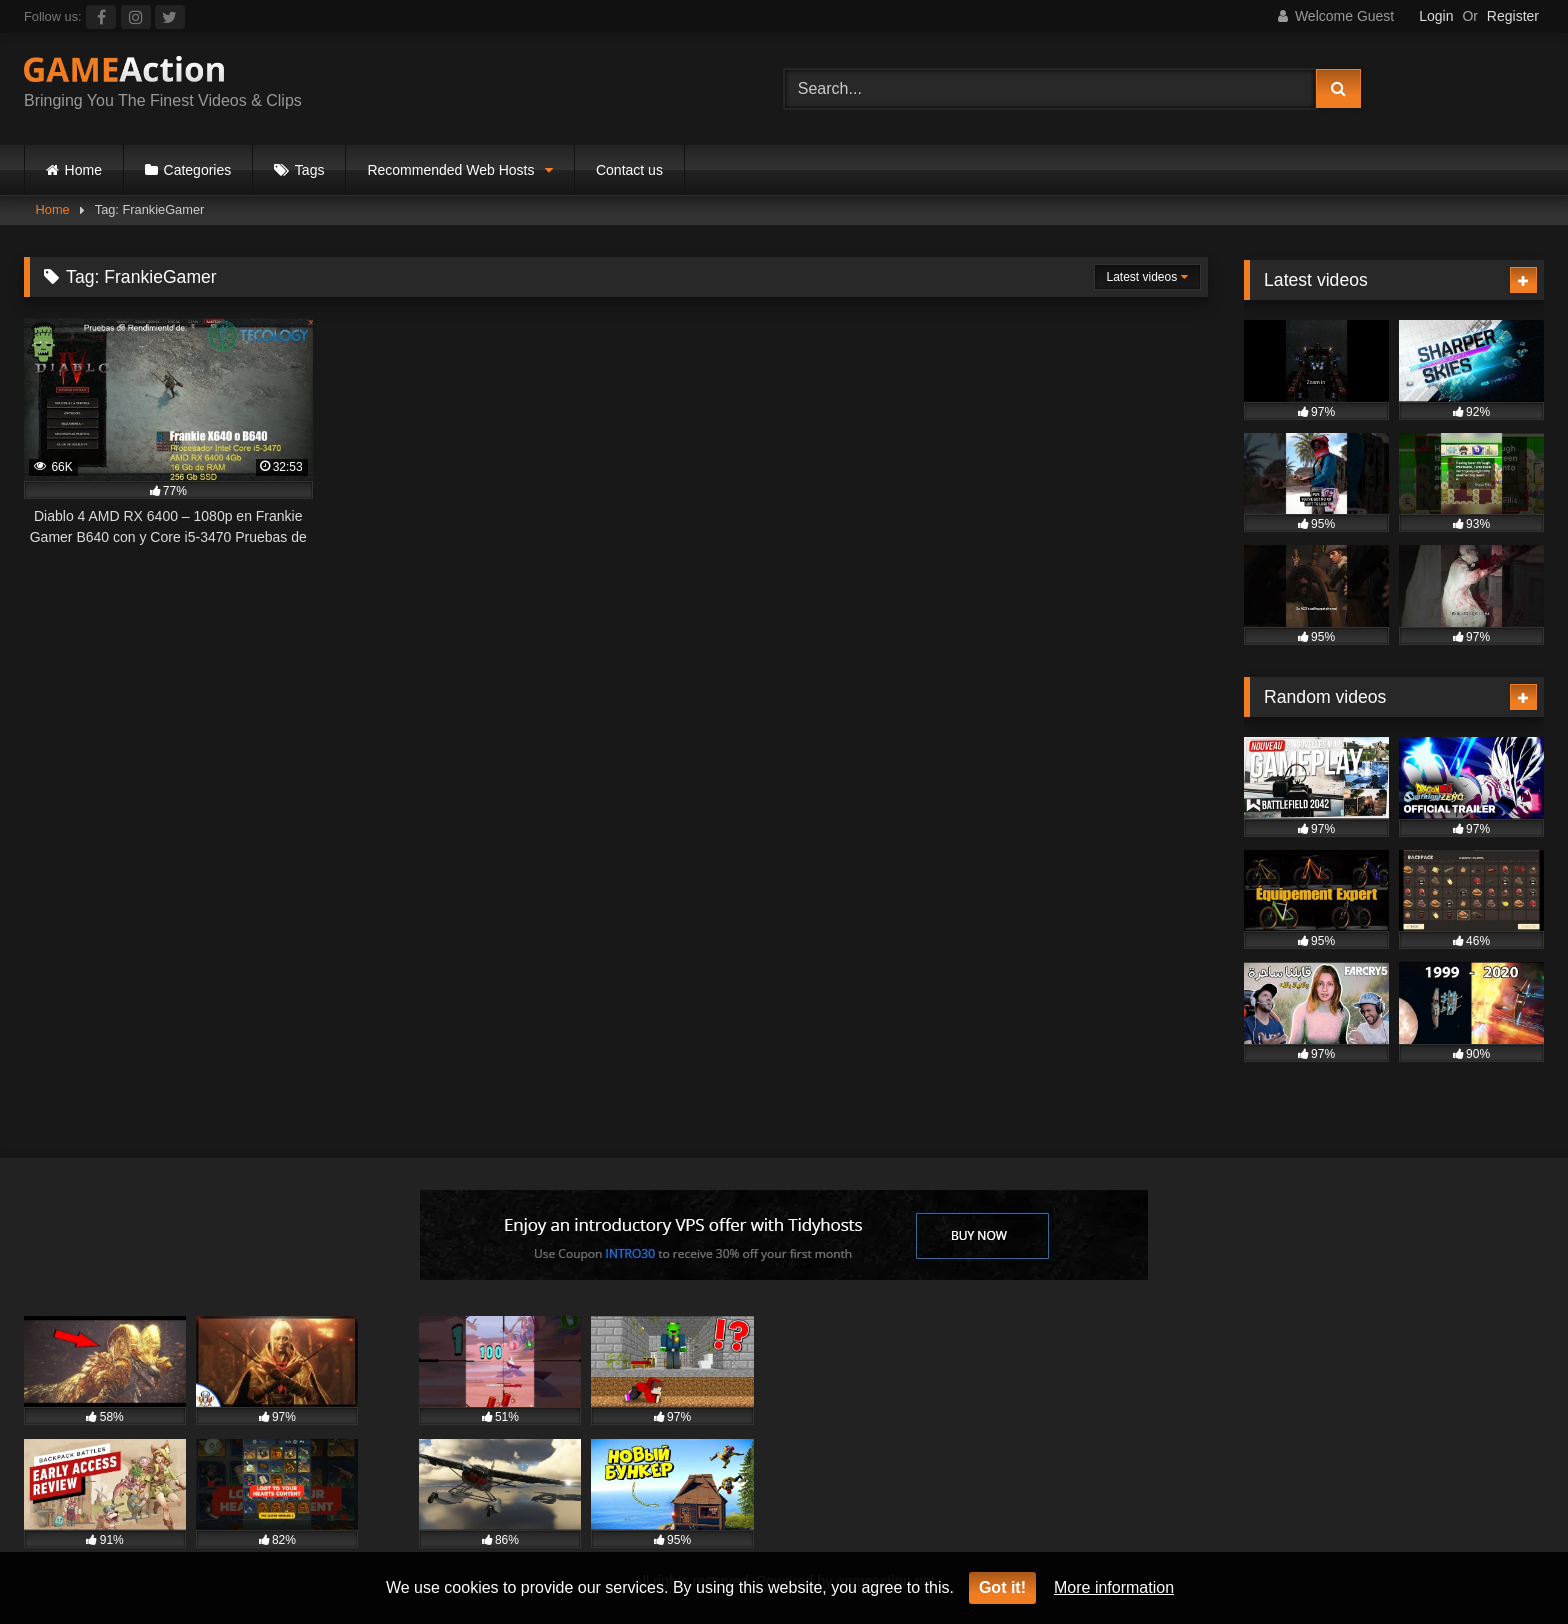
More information (1114, 1587)
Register (1513, 16)
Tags (310, 170)
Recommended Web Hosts (450, 170)
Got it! (1002, 1587)
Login (1436, 16)
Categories (198, 170)
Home (83, 170)
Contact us (629, 170)
